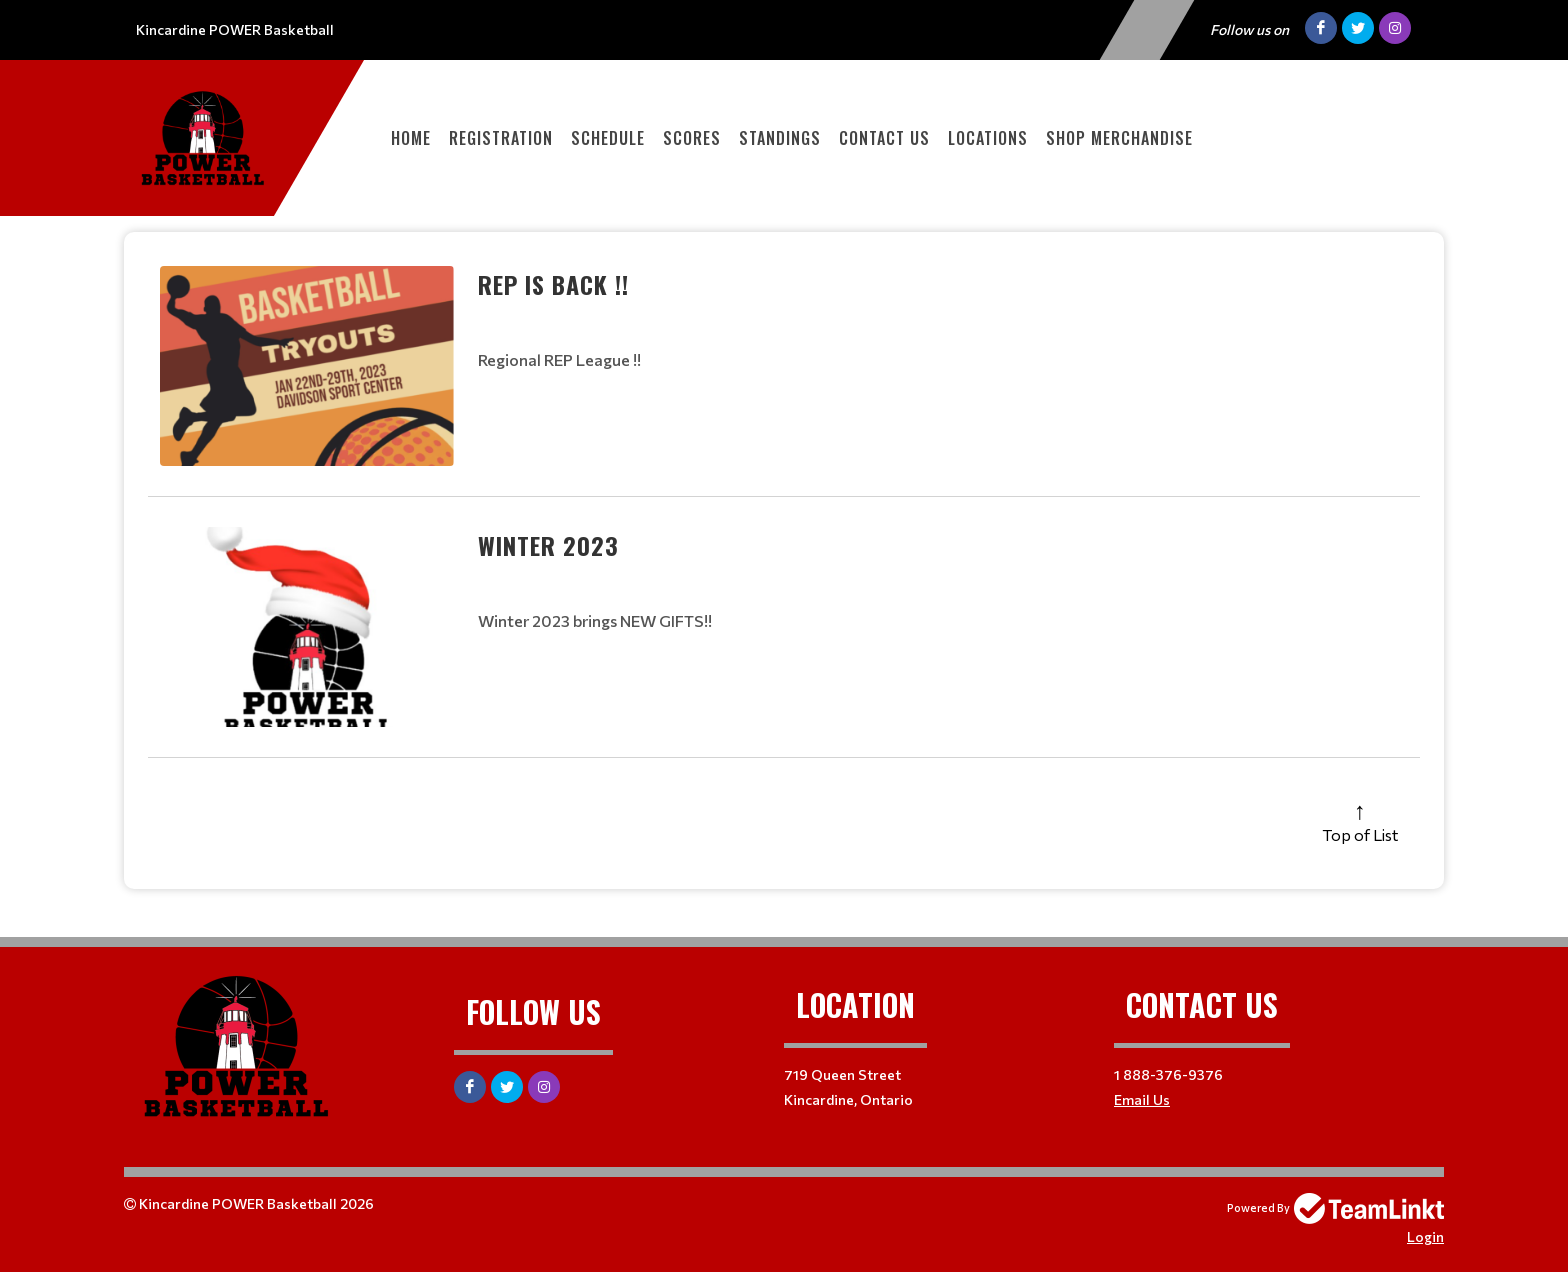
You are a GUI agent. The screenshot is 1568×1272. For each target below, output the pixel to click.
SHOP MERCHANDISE (1119, 138)
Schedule (608, 138)
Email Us (1142, 1099)
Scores (692, 138)
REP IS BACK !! (553, 284)
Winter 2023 (548, 545)
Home (411, 138)
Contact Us (884, 138)
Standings (780, 138)
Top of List (1360, 834)
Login (1425, 1236)
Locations (988, 138)
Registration (501, 138)
